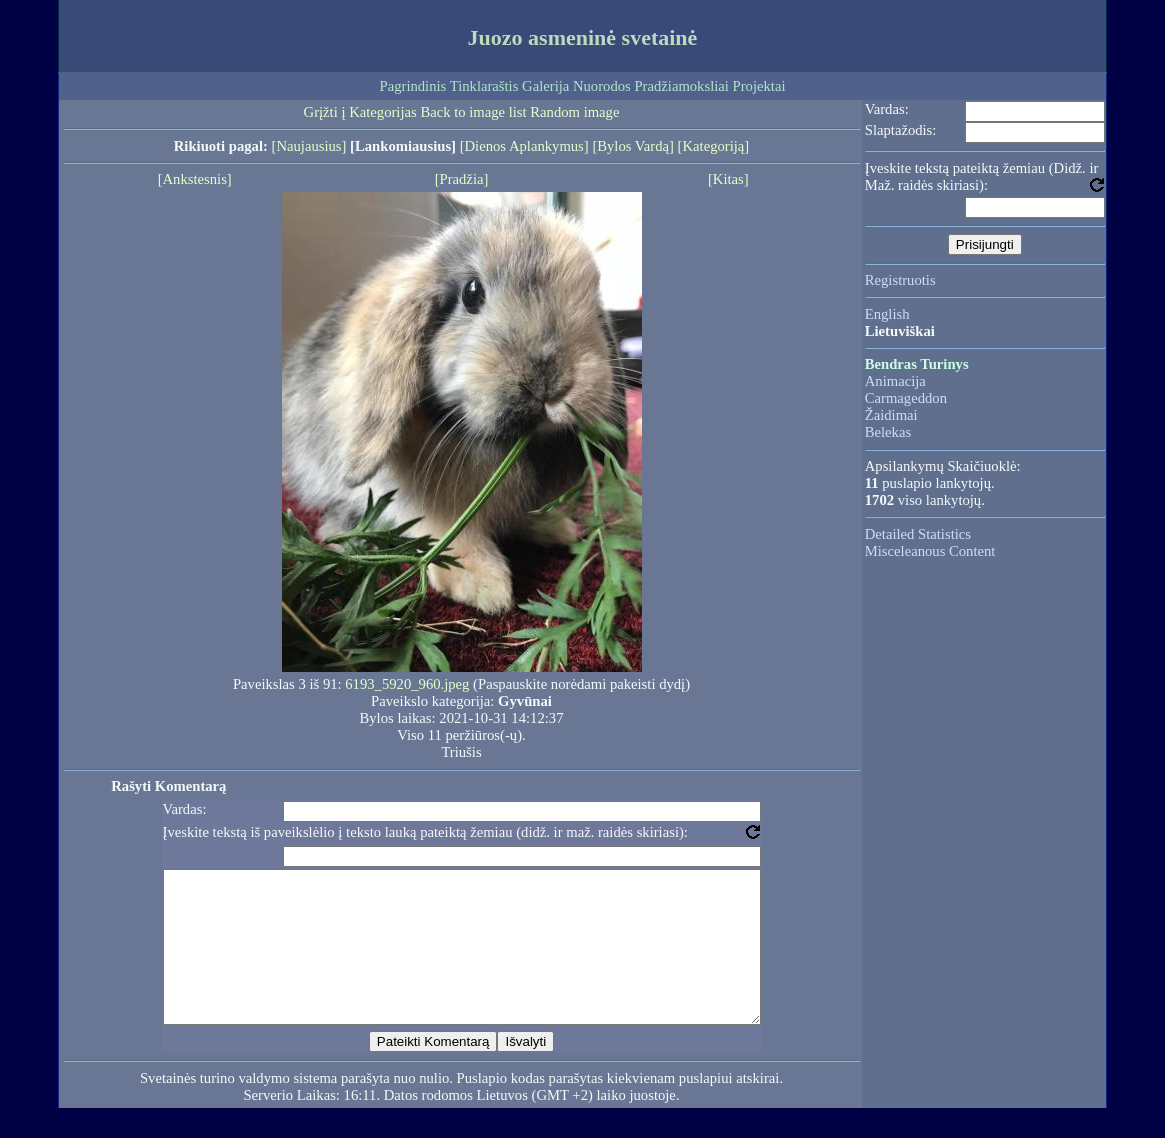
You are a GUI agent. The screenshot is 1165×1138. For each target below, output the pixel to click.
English (887, 314)
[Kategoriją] (714, 146)
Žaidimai (891, 415)
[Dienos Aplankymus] (524, 146)
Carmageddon (906, 398)
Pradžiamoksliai (681, 86)
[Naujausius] (309, 146)
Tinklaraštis (484, 86)
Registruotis (900, 280)
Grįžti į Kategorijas (360, 112)
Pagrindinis (413, 86)
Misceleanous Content (930, 551)
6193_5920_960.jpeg (407, 684)
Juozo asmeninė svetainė (583, 37)
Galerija (545, 86)
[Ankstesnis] (195, 179)
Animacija (895, 381)
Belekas (888, 432)
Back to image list (473, 112)
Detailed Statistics (918, 534)
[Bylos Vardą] (633, 146)
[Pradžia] (462, 179)
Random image (574, 112)
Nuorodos (602, 86)
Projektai (759, 86)
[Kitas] (728, 179)
